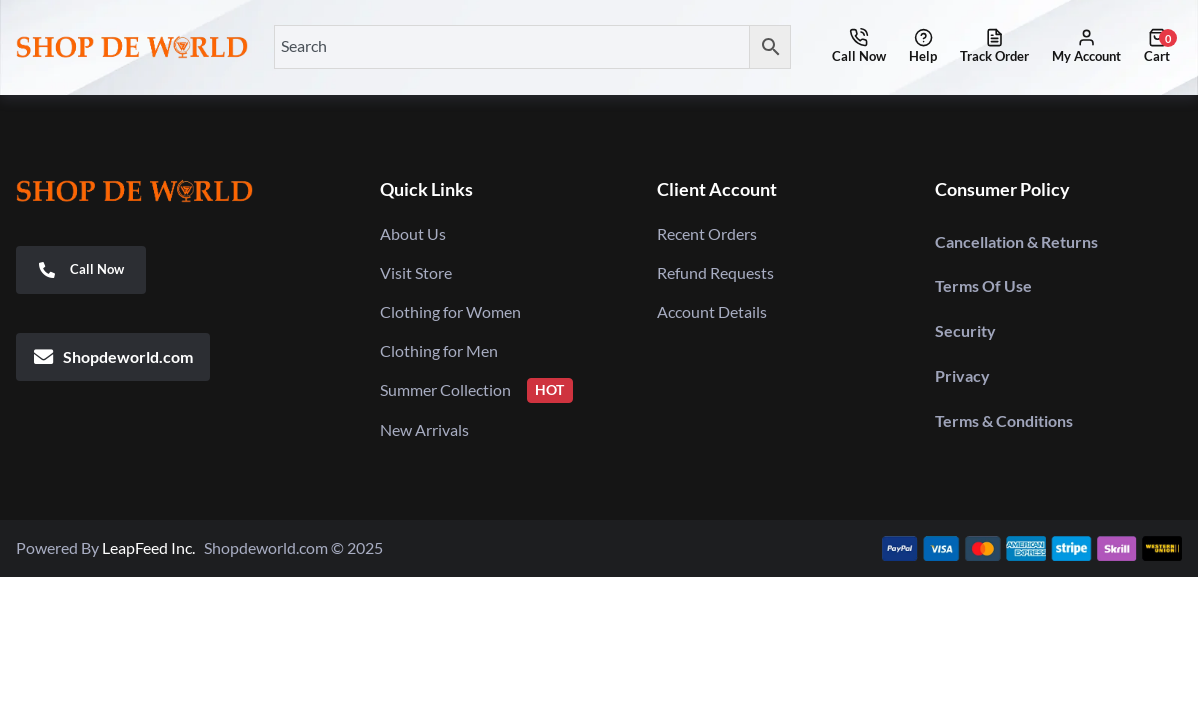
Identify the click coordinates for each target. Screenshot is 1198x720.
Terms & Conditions (1004, 420)
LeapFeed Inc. (153, 547)
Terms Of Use (983, 285)
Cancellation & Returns (1016, 241)
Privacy (962, 375)
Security (965, 330)
